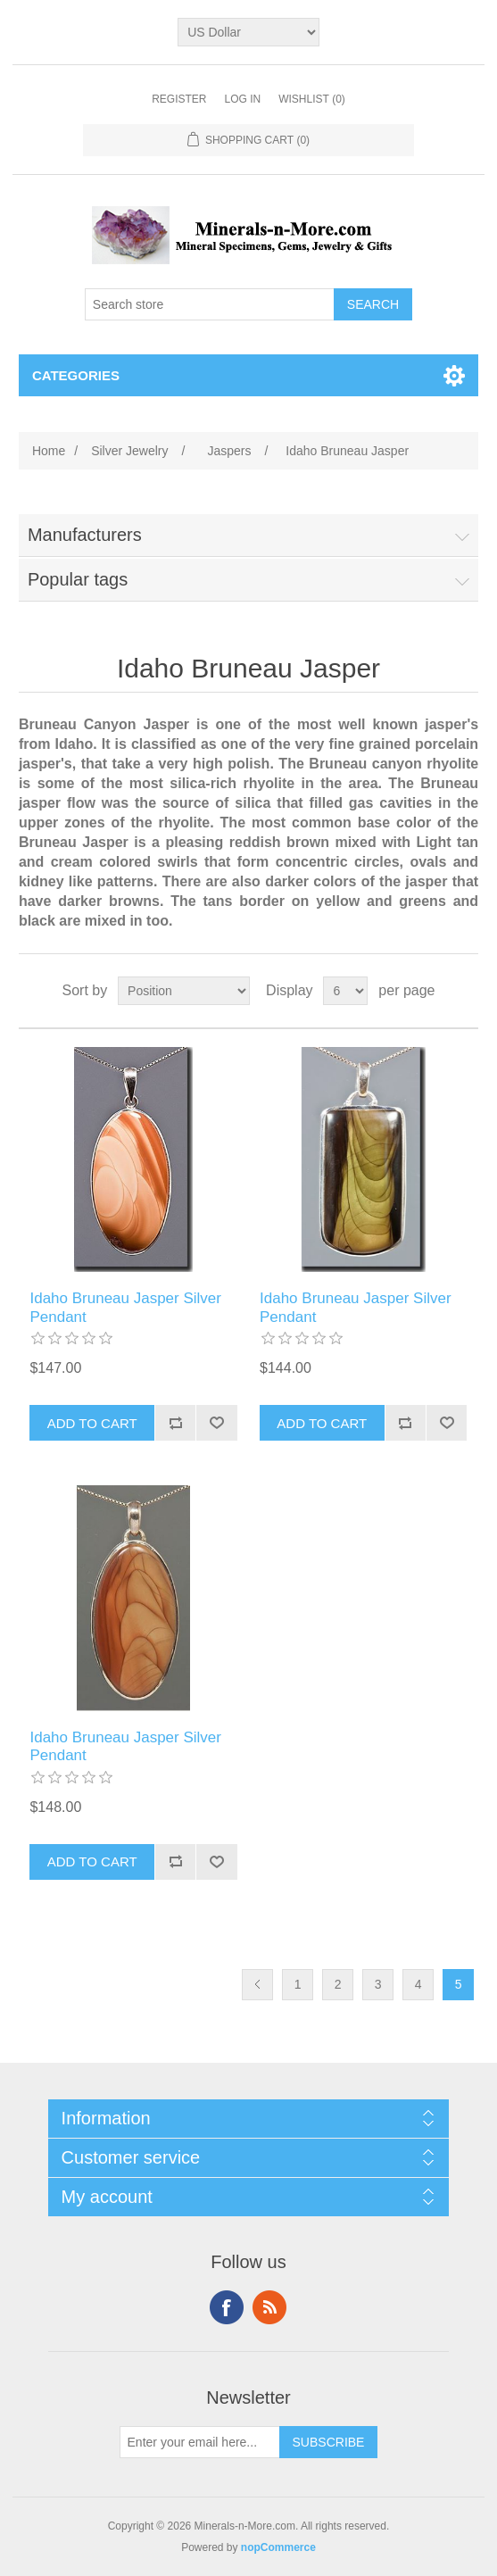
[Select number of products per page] (345, 990)
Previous (257, 1984)
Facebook (227, 2307)
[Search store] (210, 304)
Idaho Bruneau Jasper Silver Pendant (125, 1307)
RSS (269, 2307)
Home (48, 451)
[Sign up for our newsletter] (200, 2442)
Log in (242, 99)
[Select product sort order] (184, 990)
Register (179, 99)
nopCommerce (278, 2547)
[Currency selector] (248, 32)
